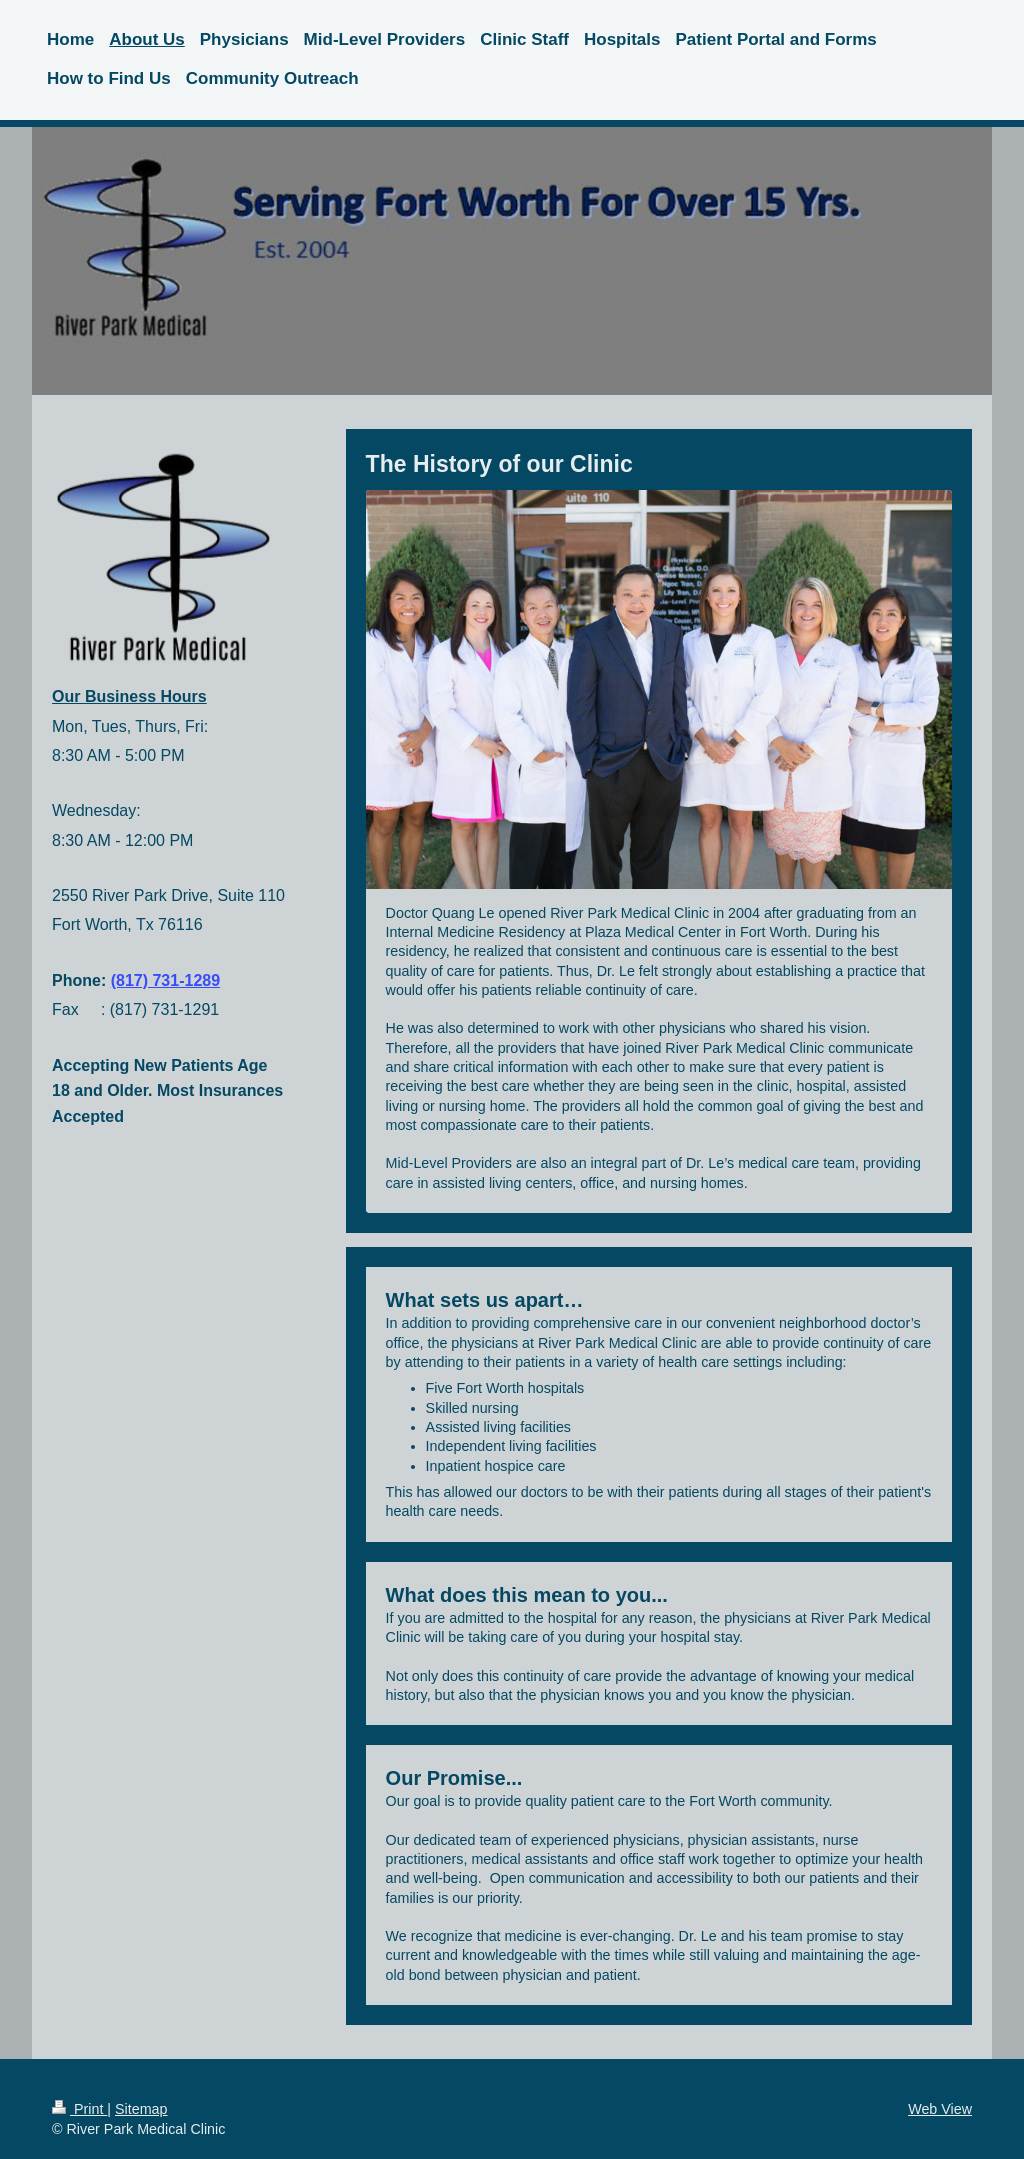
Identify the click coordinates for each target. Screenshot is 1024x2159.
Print (79, 2109)
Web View (940, 2109)
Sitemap (141, 2109)
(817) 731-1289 (165, 980)
